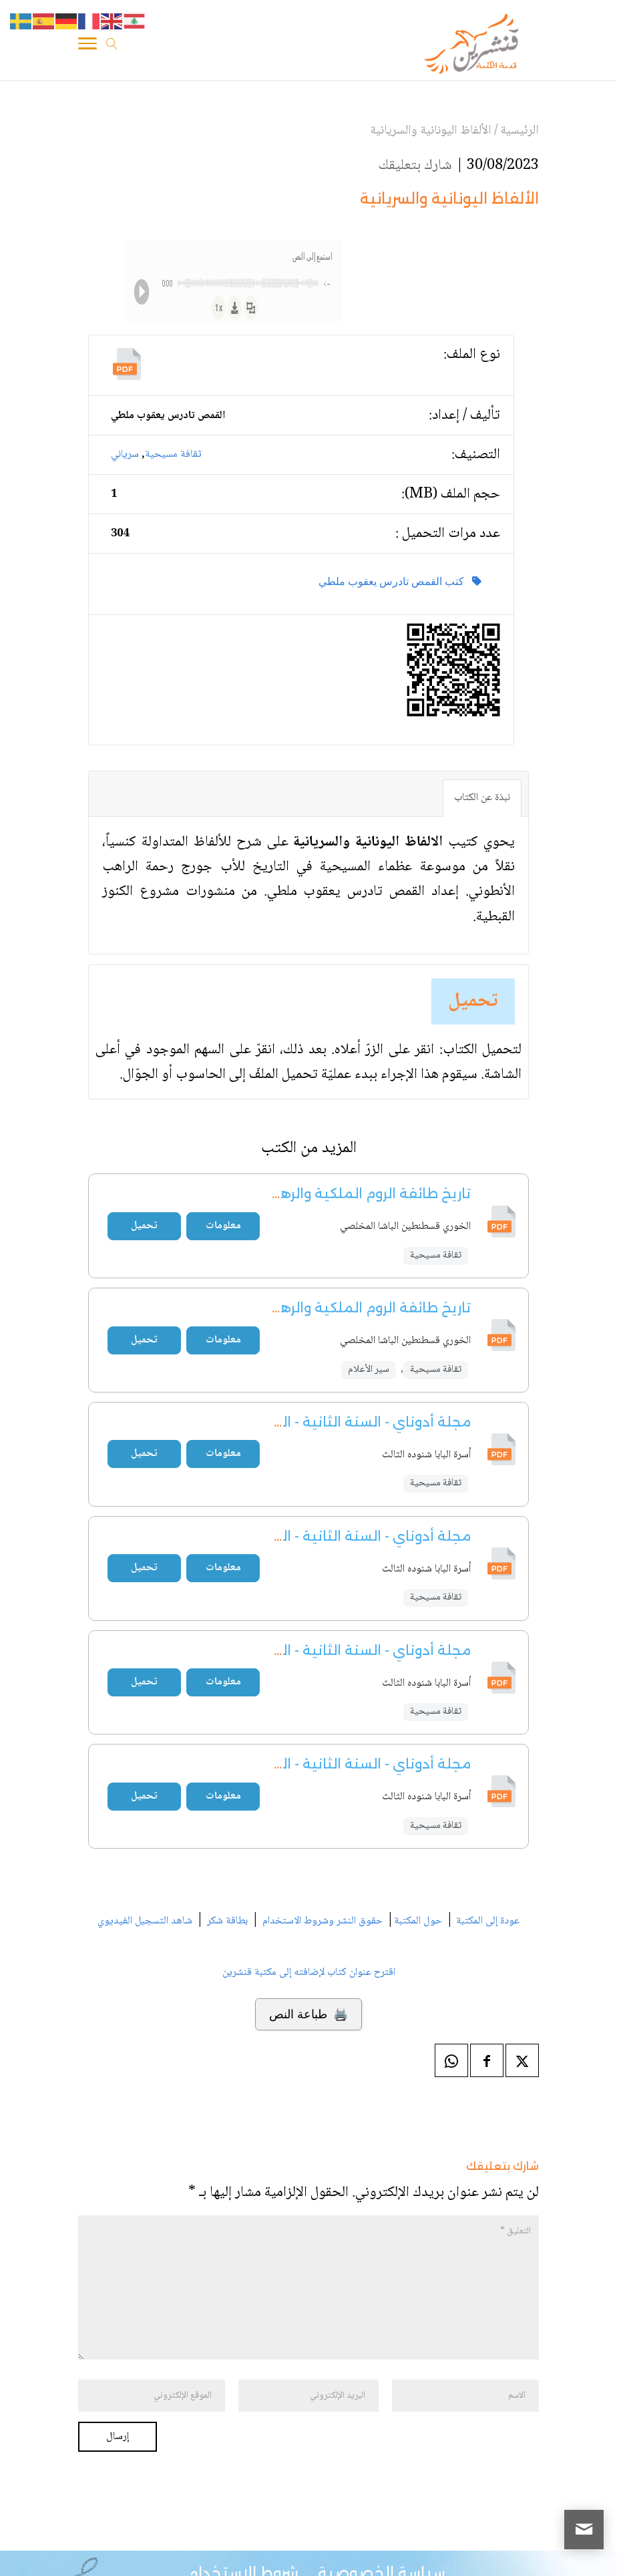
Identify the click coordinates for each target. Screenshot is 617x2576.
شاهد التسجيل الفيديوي (144, 1921)
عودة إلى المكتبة (486, 1921)
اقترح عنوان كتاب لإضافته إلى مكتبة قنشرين (308, 1973)
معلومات (223, 1226)
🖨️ (308, 2014)
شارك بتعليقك (415, 165)
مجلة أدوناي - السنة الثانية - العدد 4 (357, 1422)
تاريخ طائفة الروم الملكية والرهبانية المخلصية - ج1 (313, 1308)
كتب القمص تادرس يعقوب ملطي (400, 581)
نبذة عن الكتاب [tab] (482, 798)
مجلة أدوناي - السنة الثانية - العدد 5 (357, 1536)
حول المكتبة (418, 1921)
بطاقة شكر (227, 1921)
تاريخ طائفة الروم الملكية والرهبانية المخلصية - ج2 (312, 1193)
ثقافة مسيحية (173, 454)
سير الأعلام (368, 1369)
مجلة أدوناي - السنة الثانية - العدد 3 (357, 1764)
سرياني (125, 454)
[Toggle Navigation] (87, 46)
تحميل (473, 1001)
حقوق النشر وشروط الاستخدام (322, 1921)
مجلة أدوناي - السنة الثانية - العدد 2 (357, 1650)
